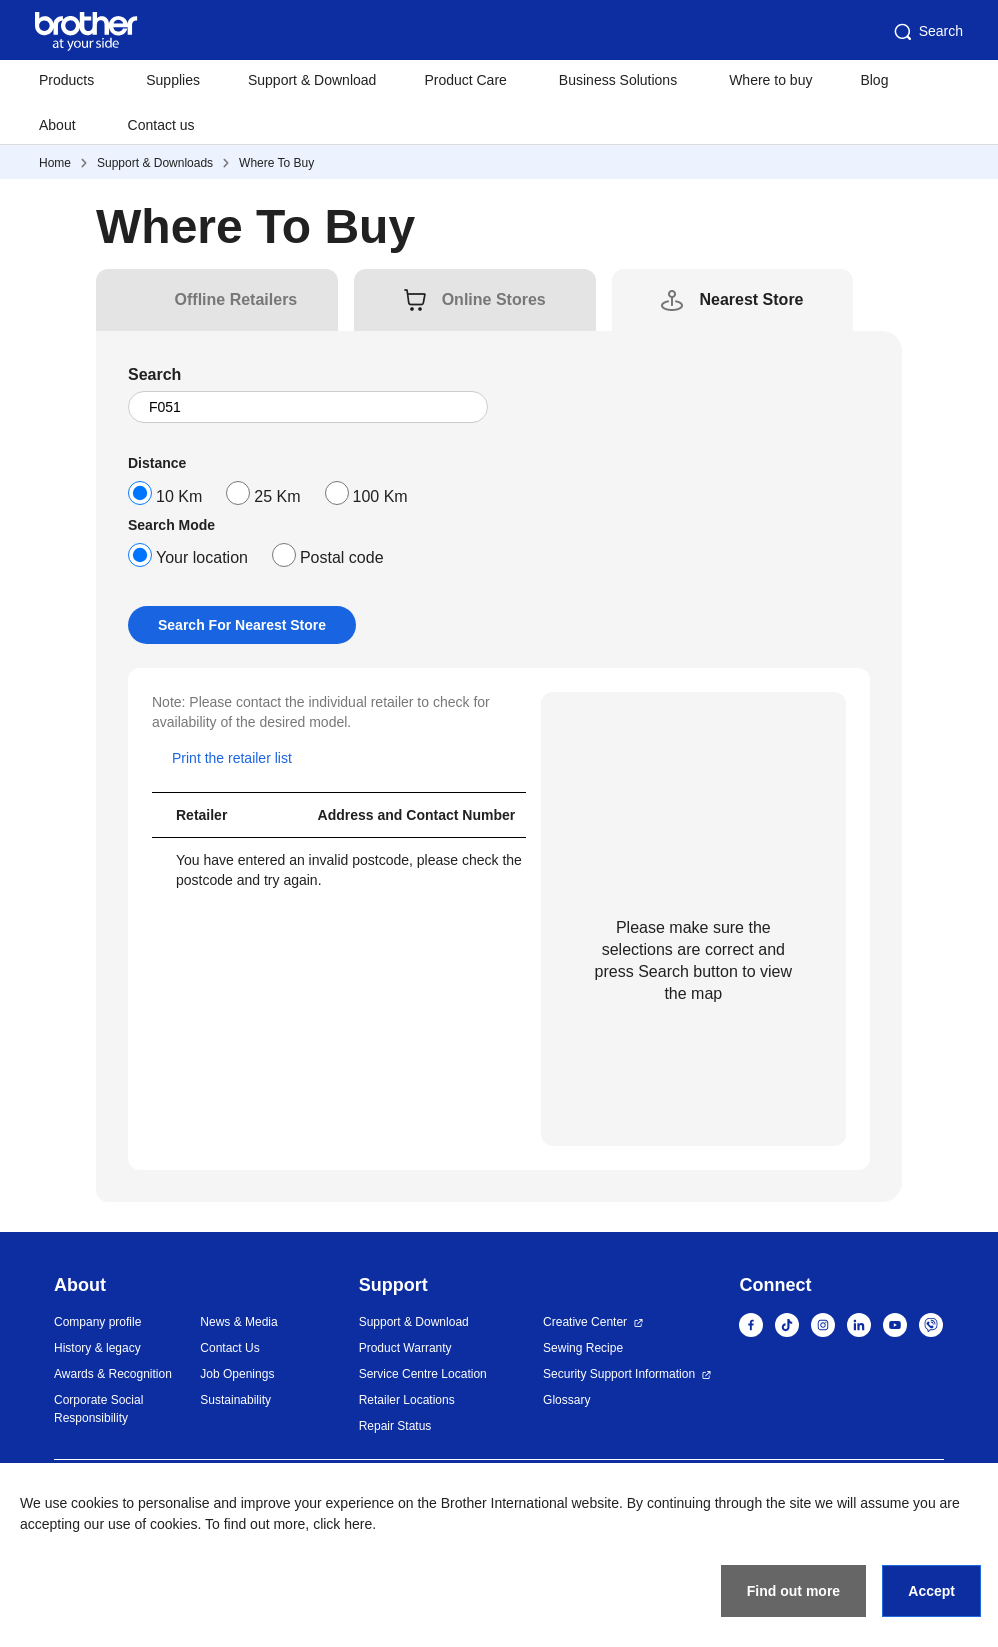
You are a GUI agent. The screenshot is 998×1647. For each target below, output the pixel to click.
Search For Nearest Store (242, 625)
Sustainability (235, 1400)
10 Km (179, 496)
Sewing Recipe (583, 1348)
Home (55, 163)
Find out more (793, 1591)
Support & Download (312, 80)
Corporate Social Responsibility (98, 1409)
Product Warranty (405, 1348)
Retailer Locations (407, 1400)
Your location (202, 557)
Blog (874, 80)
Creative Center (585, 1322)
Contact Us (229, 1348)
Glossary (566, 1400)
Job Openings (237, 1374)
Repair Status (395, 1426)
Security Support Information (619, 1374)
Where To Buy (276, 163)
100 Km (380, 496)
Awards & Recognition (113, 1374)
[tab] (236, 300)
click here (342, 1524)
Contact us (161, 125)
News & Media (238, 1322)
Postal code (342, 557)
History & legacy (97, 1348)
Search (927, 32)
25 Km (277, 496)
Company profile (97, 1322)
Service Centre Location (423, 1374)
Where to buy (770, 80)
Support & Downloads (155, 163)
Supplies (173, 80)
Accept (931, 1591)
